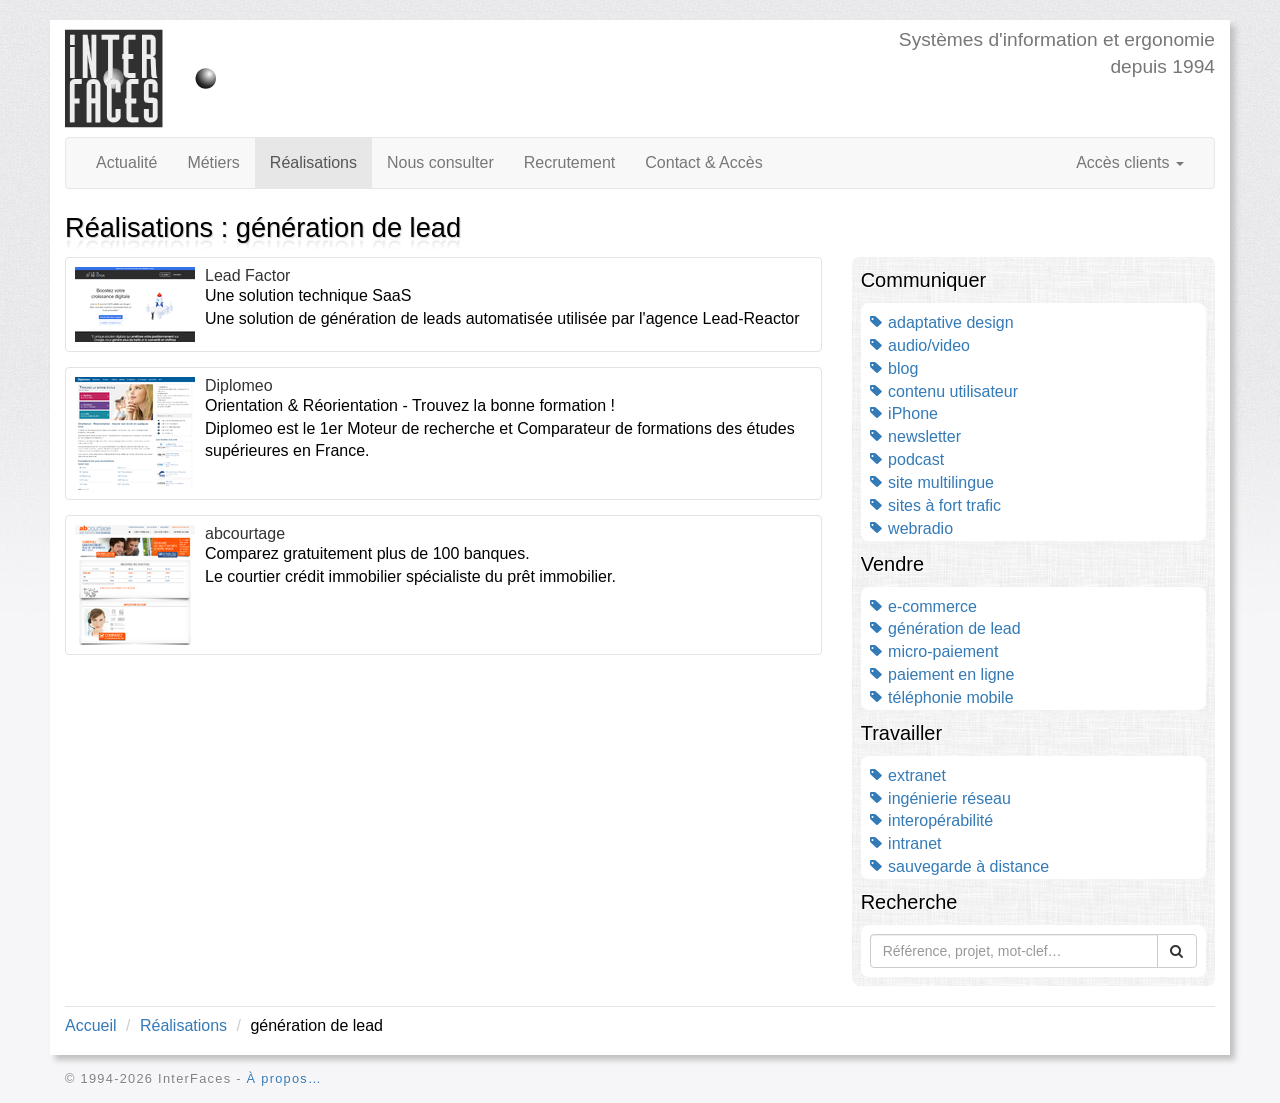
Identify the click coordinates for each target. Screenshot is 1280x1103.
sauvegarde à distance (959, 866)
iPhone (904, 413)
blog (894, 368)
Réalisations (313, 162)
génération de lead (945, 628)
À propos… (285, 1078)
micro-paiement (934, 651)
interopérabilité (931, 820)
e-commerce (923, 606)
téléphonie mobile (942, 697)
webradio (911, 528)
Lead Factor (247, 275)
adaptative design (942, 322)
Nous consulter (440, 162)
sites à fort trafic (935, 505)
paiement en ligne (942, 674)
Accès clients (1130, 162)
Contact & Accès (703, 162)
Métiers (213, 162)
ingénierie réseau (940, 798)
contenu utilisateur (944, 391)
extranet (908, 775)
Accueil (91, 1025)
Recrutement (570, 162)
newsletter (915, 436)
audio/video (920, 345)
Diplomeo (239, 385)
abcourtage (245, 533)
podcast (907, 459)
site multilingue (932, 482)
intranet (906, 843)
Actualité (126, 162)
